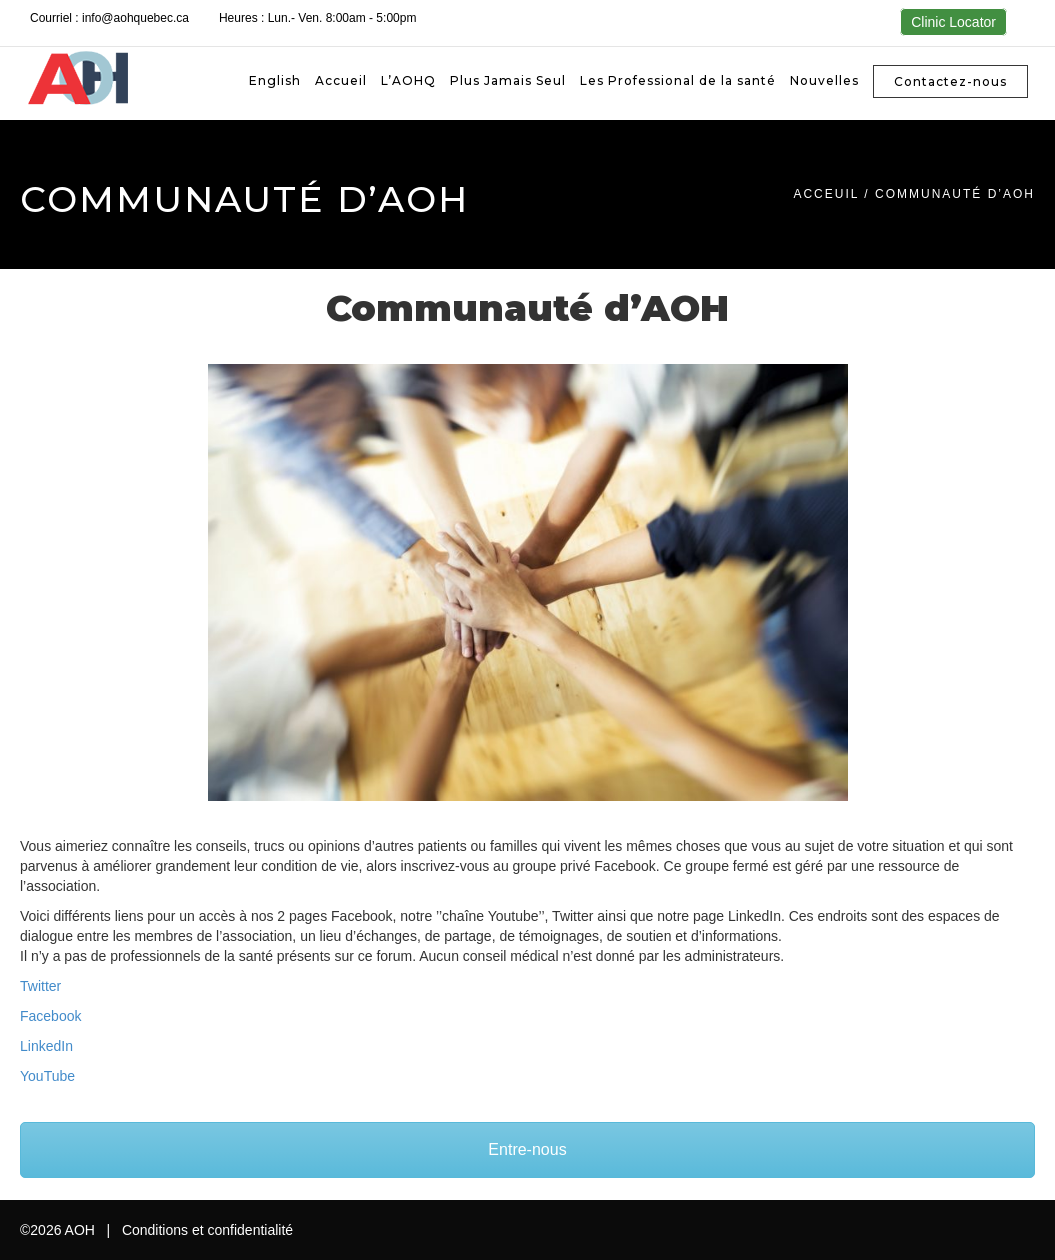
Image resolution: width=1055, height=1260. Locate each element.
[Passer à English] (275, 80)
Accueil (341, 80)
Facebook (50, 1016)
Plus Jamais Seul (508, 80)
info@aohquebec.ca (135, 18)
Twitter (40, 986)
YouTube (47, 1076)
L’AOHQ (408, 80)
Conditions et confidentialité (207, 1230)
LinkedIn (46, 1046)
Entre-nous (527, 1149)
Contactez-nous (950, 81)
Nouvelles (824, 80)
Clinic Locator (953, 22)
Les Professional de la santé (678, 80)
